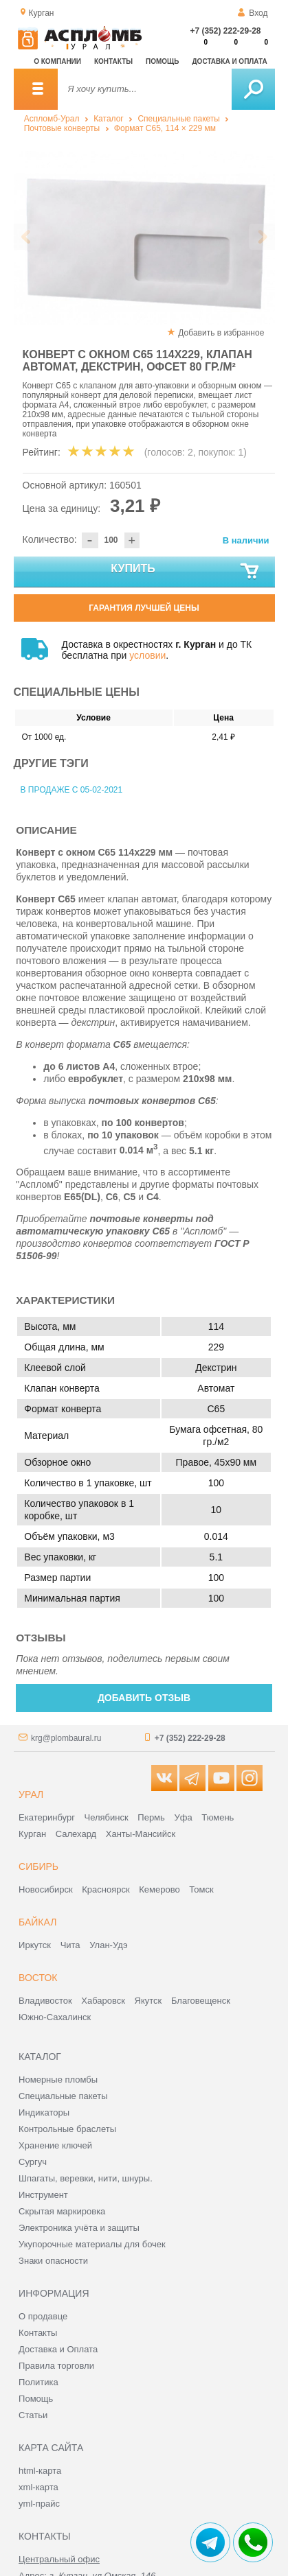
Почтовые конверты (62, 128)
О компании (57, 61)
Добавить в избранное (221, 333)
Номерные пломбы (58, 2079)
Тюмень (217, 1817)
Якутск (148, 2000)
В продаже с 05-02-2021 (72, 790)
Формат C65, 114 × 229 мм (165, 128)
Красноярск (105, 1889)
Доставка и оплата (229, 61)
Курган (32, 1834)
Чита (70, 1945)
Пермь (151, 1817)
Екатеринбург (47, 1817)
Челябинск (107, 1817)
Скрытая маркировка (62, 2211)
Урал (31, 1794)
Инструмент (43, 2195)
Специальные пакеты (178, 119)
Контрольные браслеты (67, 2129)
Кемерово (159, 1889)
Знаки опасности (53, 2261)
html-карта (40, 2471)
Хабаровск (103, 2000)
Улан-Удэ (108, 1945)
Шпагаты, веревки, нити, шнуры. (86, 2178)
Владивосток (45, 2000)
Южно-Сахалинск (55, 2017)
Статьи (33, 2415)
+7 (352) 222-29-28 (225, 31)
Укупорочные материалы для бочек (92, 2244)
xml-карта (38, 2487)
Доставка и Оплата (58, 2349)
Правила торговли (56, 2366)
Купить (185, 572)
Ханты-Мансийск (140, 1834)
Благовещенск (200, 2000)
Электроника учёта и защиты (79, 2228)
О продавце (43, 2316)
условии (147, 655)
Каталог (108, 119)
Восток (38, 1977)
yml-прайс (39, 2503)
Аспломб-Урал (52, 119)
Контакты (113, 61)
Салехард (76, 1834)
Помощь (162, 61)
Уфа (183, 1817)
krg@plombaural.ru (66, 1738)
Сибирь (38, 1866)
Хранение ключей (55, 2145)
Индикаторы (44, 2112)
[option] (144, 238)
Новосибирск (46, 1889)
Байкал (37, 1922)
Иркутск (35, 1945)
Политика (38, 2382)
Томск (201, 1889)
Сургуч (33, 2162)
